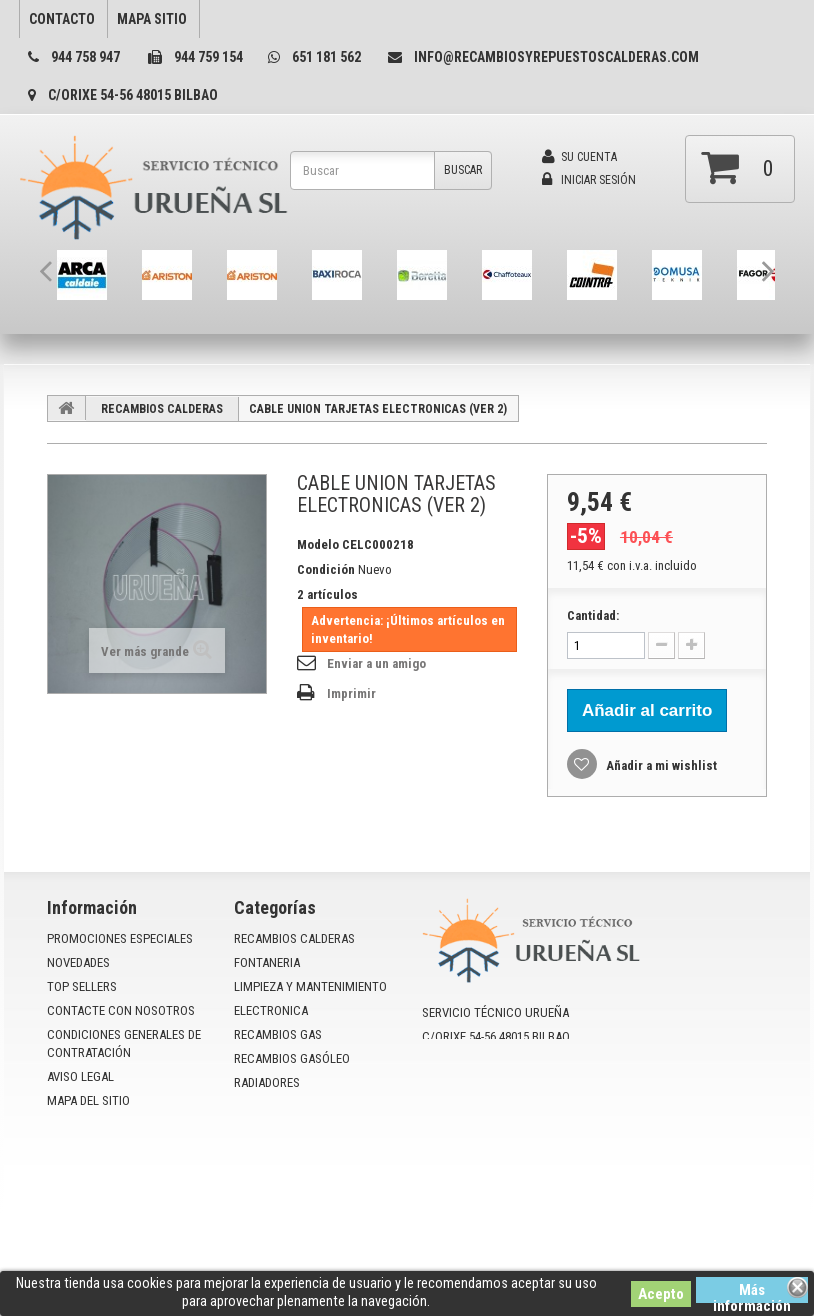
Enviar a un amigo (376, 663)
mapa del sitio (88, 1100)
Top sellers (82, 986)
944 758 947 (85, 57)
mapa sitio (152, 19)
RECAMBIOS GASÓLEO (292, 1058)
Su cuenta (579, 157)
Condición (326, 569)
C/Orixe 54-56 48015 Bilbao (133, 95)
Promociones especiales (120, 938)
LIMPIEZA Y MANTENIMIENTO (310, 986)
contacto (62, 19)
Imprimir (351, 693)
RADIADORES (267, 1082)
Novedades (78, 962)
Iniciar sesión (589, 180)
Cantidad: (593, 615)
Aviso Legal (80, 1076)
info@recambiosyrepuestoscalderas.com (556, 57)
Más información (752, 1292)
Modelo (318, 544)
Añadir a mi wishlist (660, 765)
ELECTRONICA (271, 1010)
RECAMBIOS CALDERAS (162, 409)
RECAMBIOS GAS (278, 1034)
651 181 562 (326, 57)
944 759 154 (208, 57)
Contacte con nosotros (121, 1010)
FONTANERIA (267, 962)
